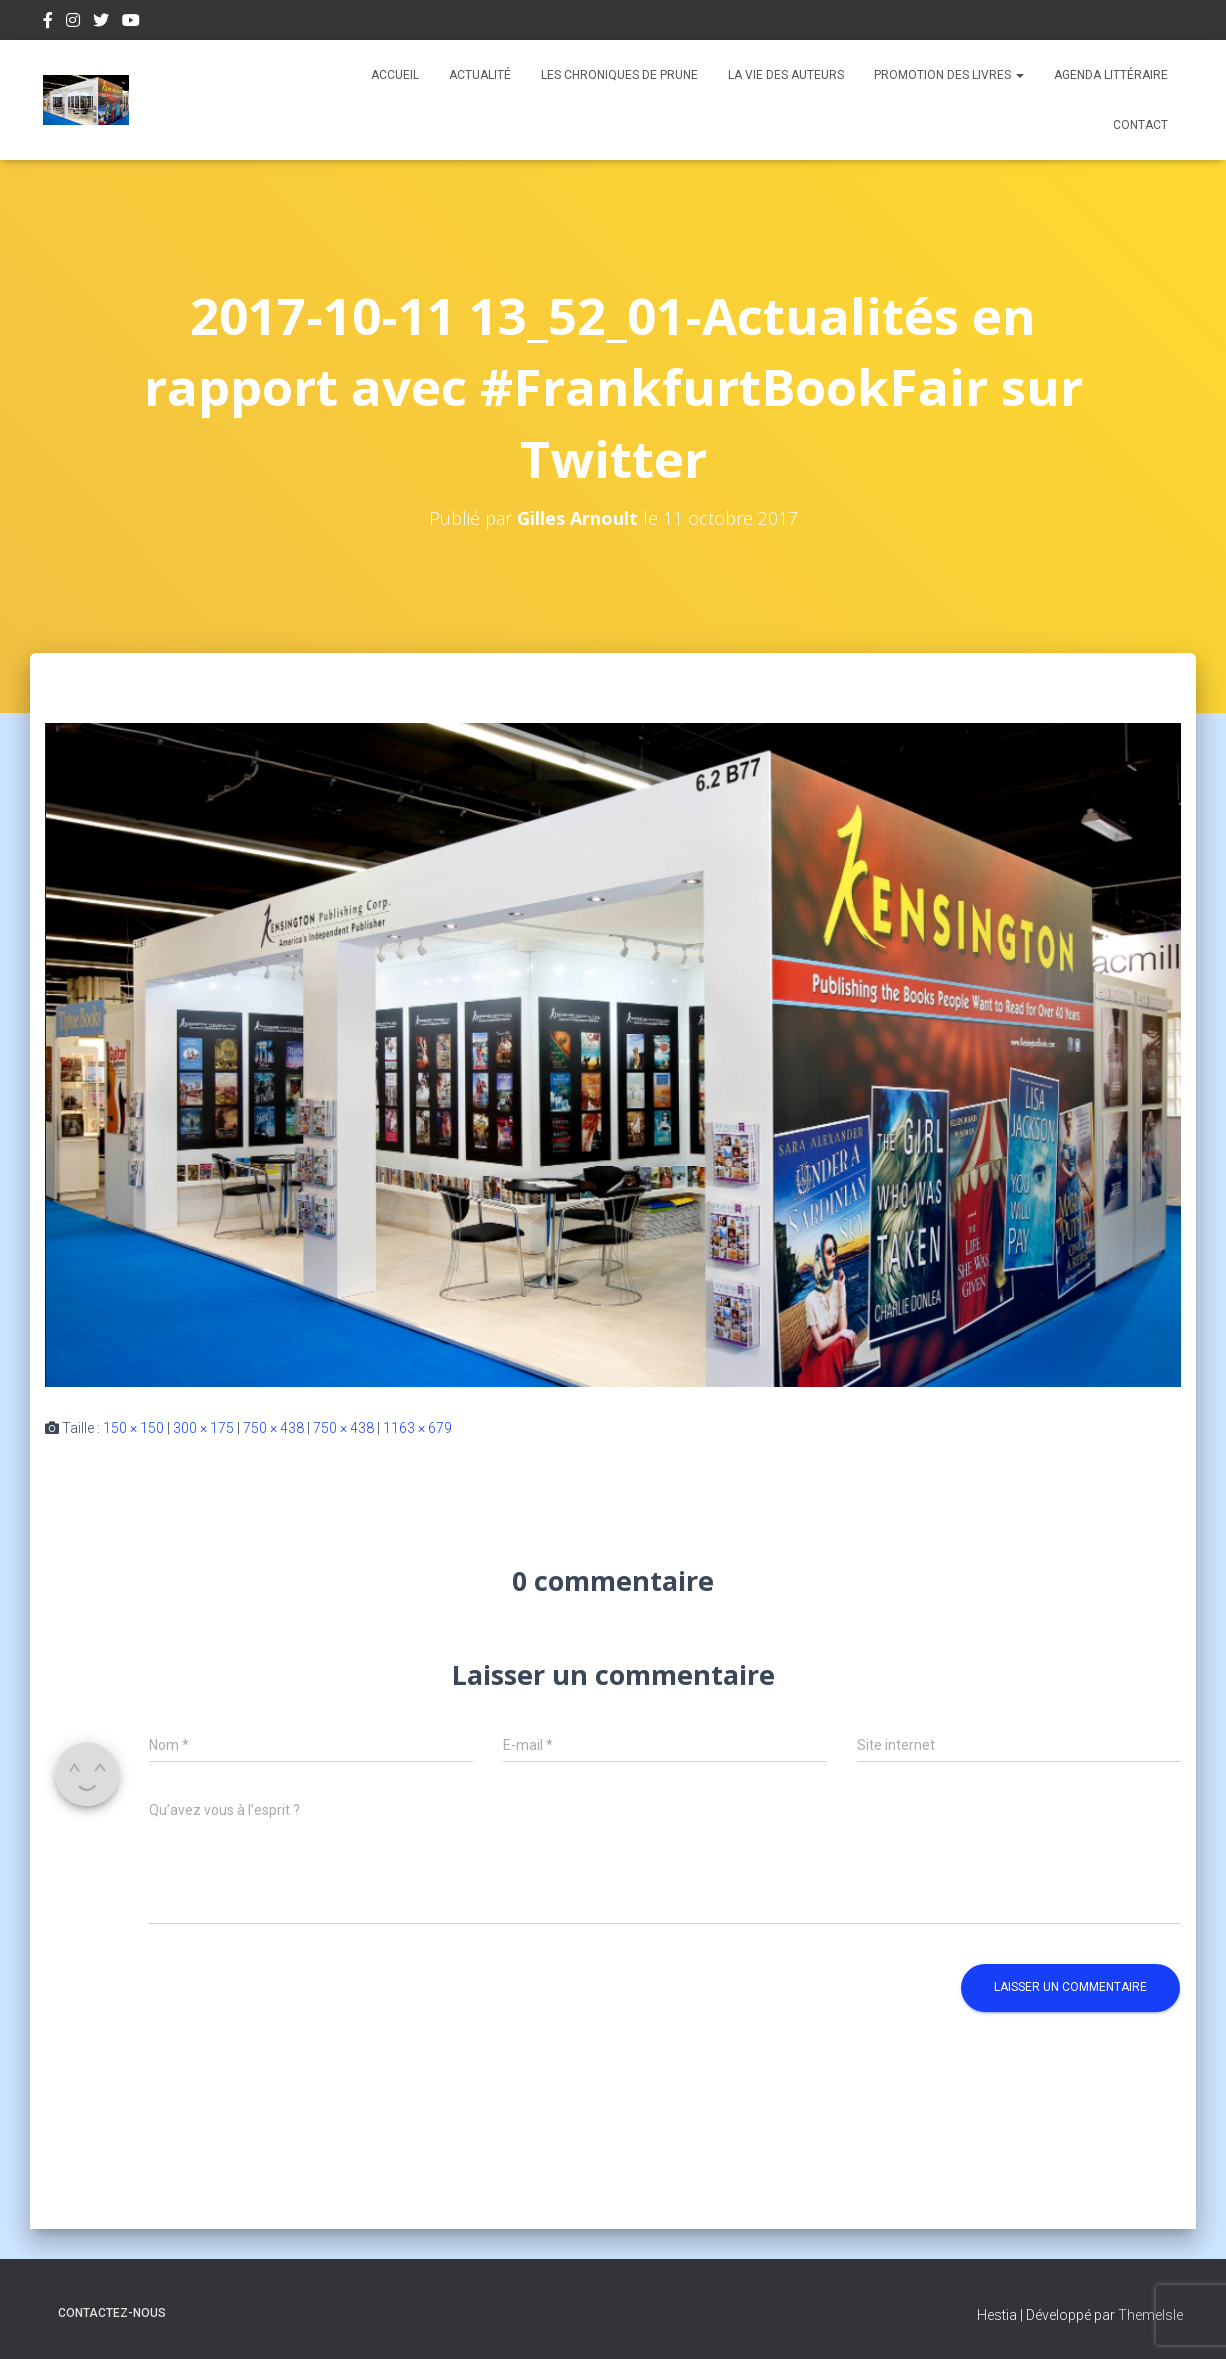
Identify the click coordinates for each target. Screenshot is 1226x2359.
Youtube (131, 23)
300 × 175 (203, 1428)
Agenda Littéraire (1111, 75)
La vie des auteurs (786, 75)
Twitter (101, 23)
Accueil (395, 75)
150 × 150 (133, 1428)
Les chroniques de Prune (619, 75)
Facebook (48, 23)
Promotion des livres (949, 75)
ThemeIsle (1150, 2315)
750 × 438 (273, 1428)
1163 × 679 (417, 1428)
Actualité (480, 75)
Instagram (73, 23)
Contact (1140, 125)
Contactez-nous (112, 2313)
